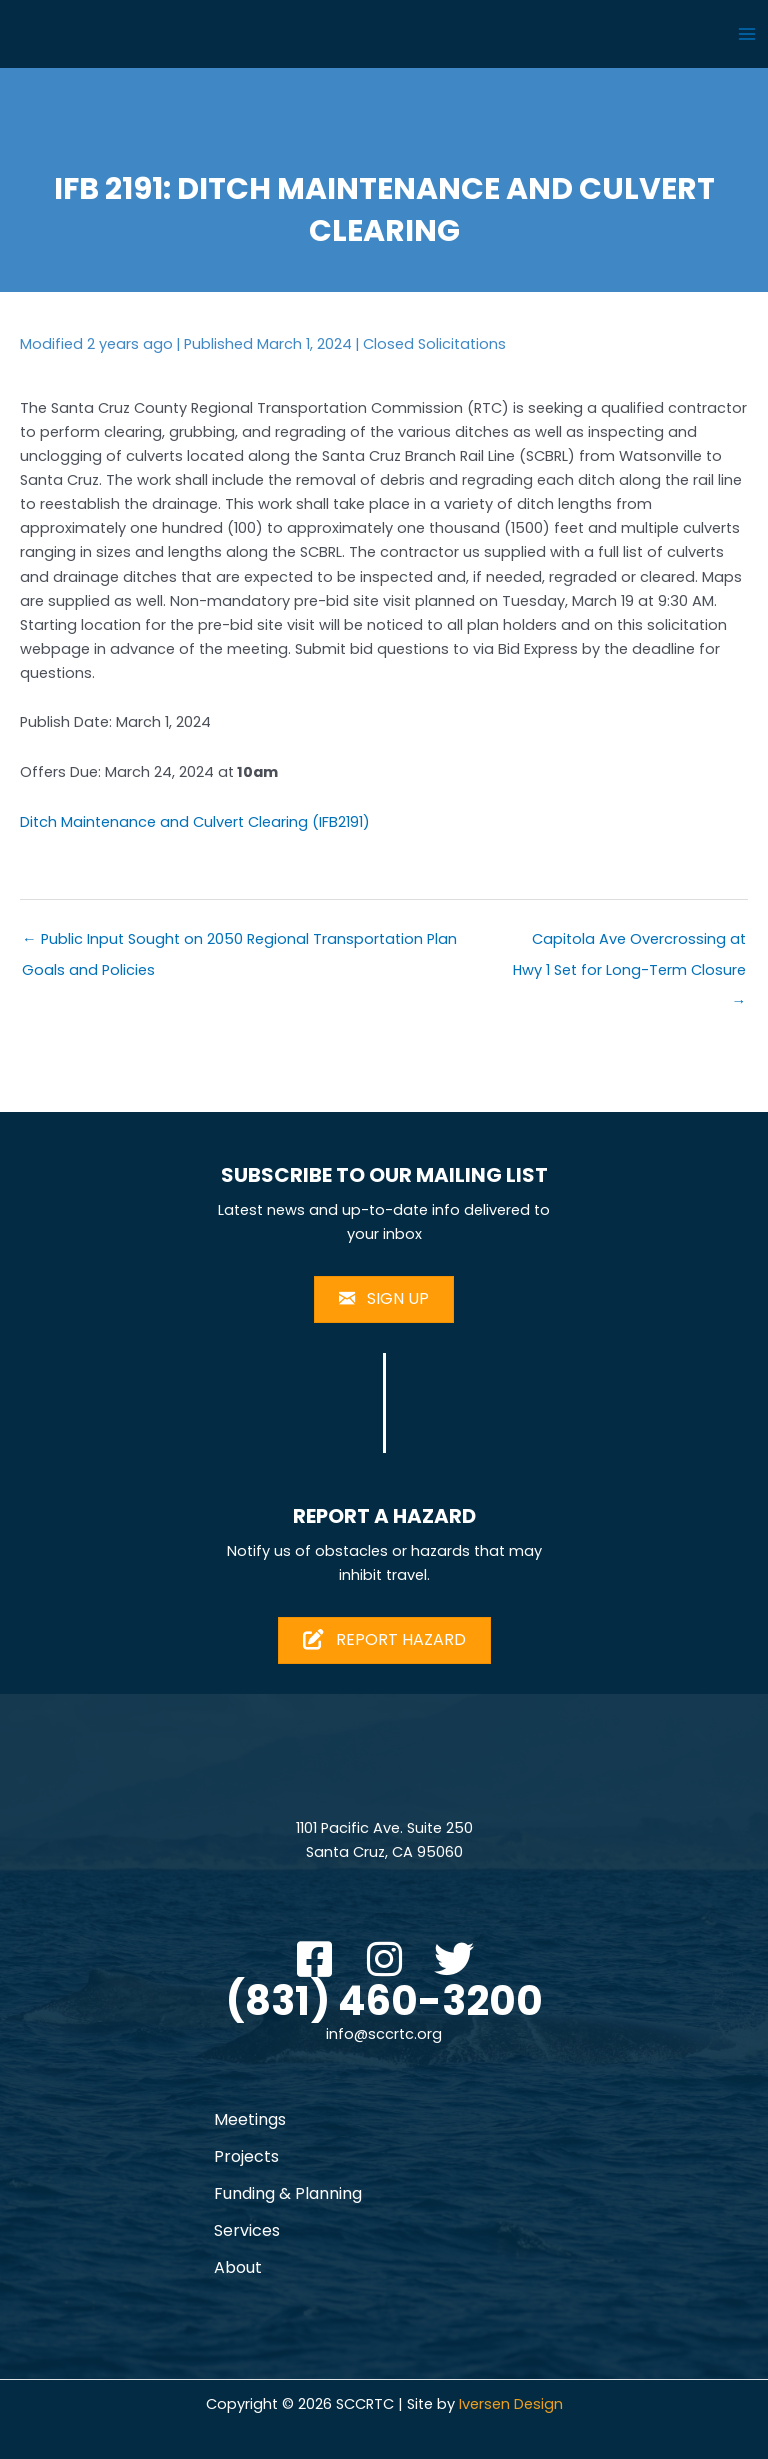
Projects (246, 2156)
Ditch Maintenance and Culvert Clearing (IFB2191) (195, 822)
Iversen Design (511, 2404)
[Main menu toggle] (747, 34)
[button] (314, 1959)
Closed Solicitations (434, 344)
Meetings (250, 2119)
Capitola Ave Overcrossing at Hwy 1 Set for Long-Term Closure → (629, 943)
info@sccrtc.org (384, 2034)
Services (247, 2230)
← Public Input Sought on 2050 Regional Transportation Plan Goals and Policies (239, 943)
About (238, 2267)
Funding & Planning (288, 2193)
